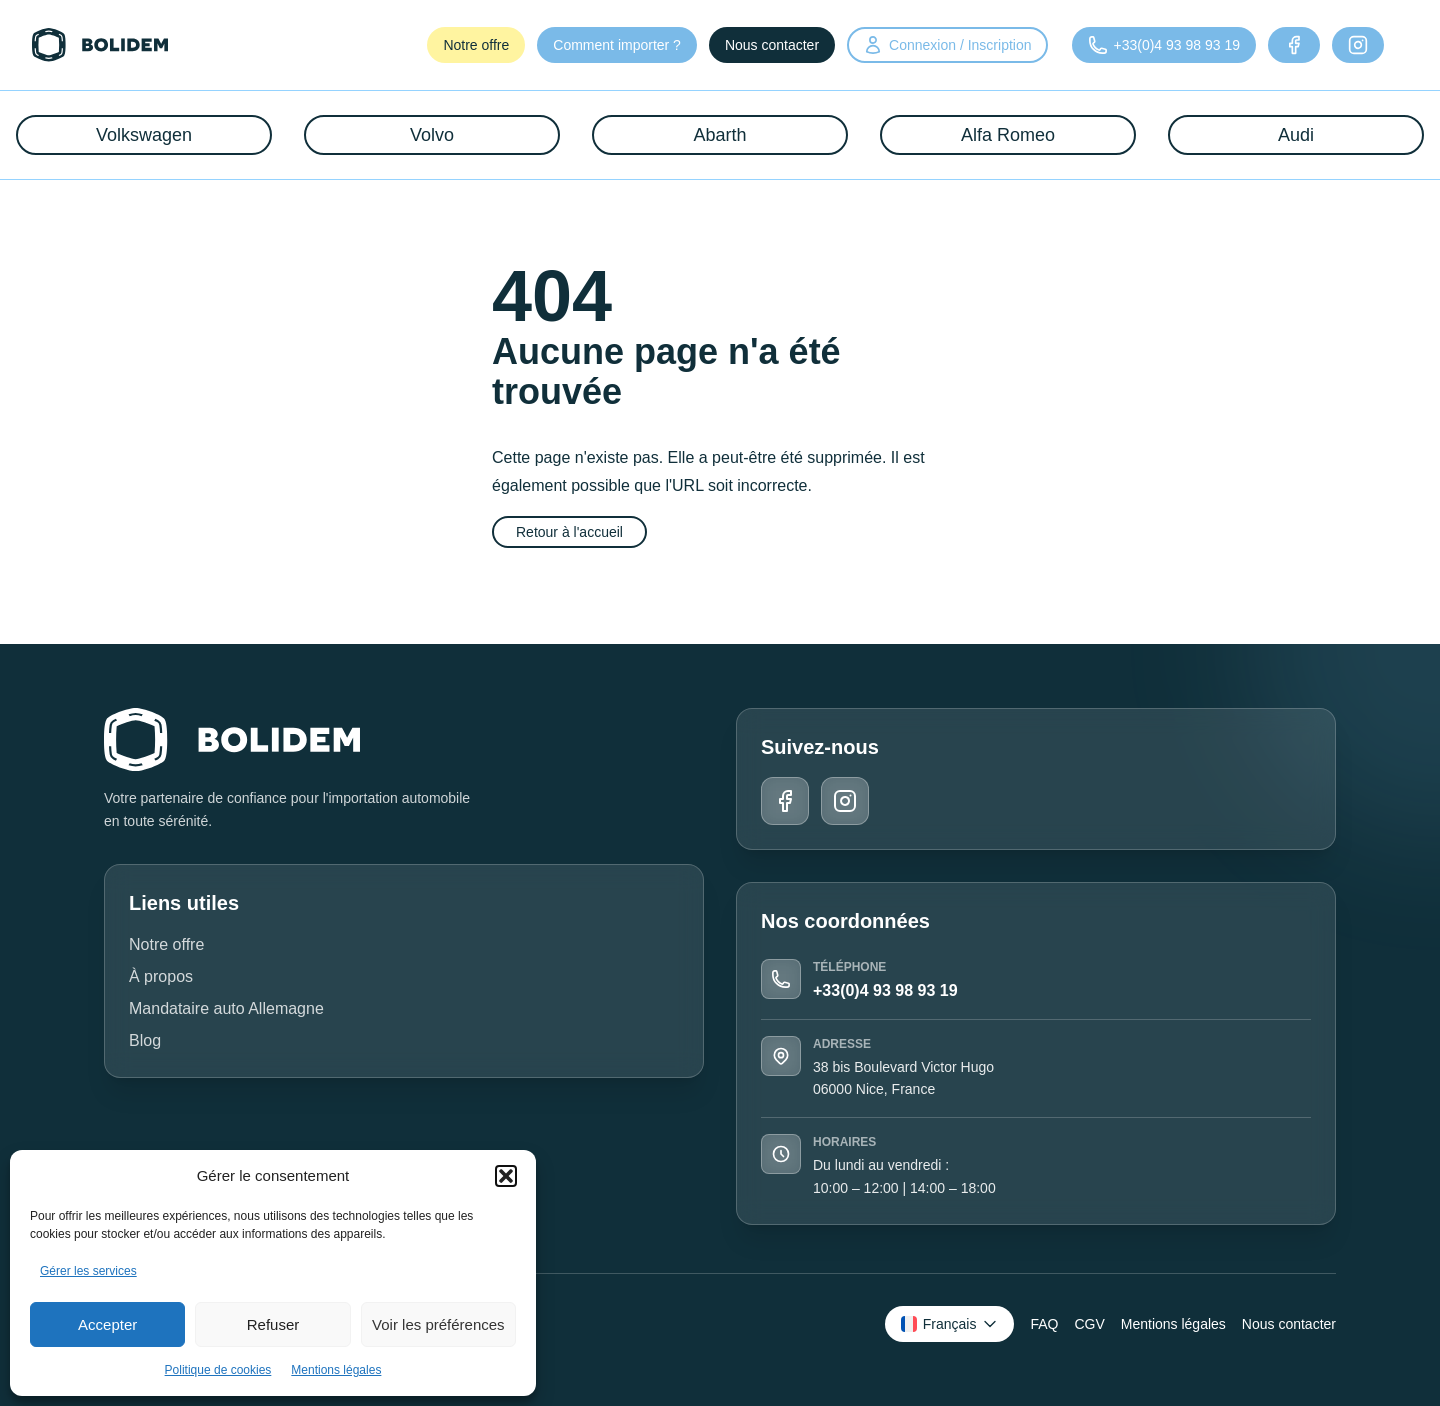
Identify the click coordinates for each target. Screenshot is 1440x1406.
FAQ (1044, 1324)
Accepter (107, 1324)
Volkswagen (144, 135)
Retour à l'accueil (569, 532)
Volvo (432, 135)
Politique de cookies (218, 1370)
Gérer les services (88, 1271)
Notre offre (476, 45)
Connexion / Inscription (947, 45)
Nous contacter (772, 45)
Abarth (719, 135)
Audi (1296, 135)
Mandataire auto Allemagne (226, 1008)
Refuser (273, 1324)
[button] (506, 1176)
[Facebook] (1294, 45)
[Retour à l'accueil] (100, 45)
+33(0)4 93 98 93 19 (885, 990)
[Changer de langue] (950, 1324)
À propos (161, 976)
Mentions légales (336, 1370)
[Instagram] (1358, 45)
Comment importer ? (617, 45)
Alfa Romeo (1008, 135)
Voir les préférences (438, 1324)
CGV (1089, 1324)
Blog (145, 1040)
